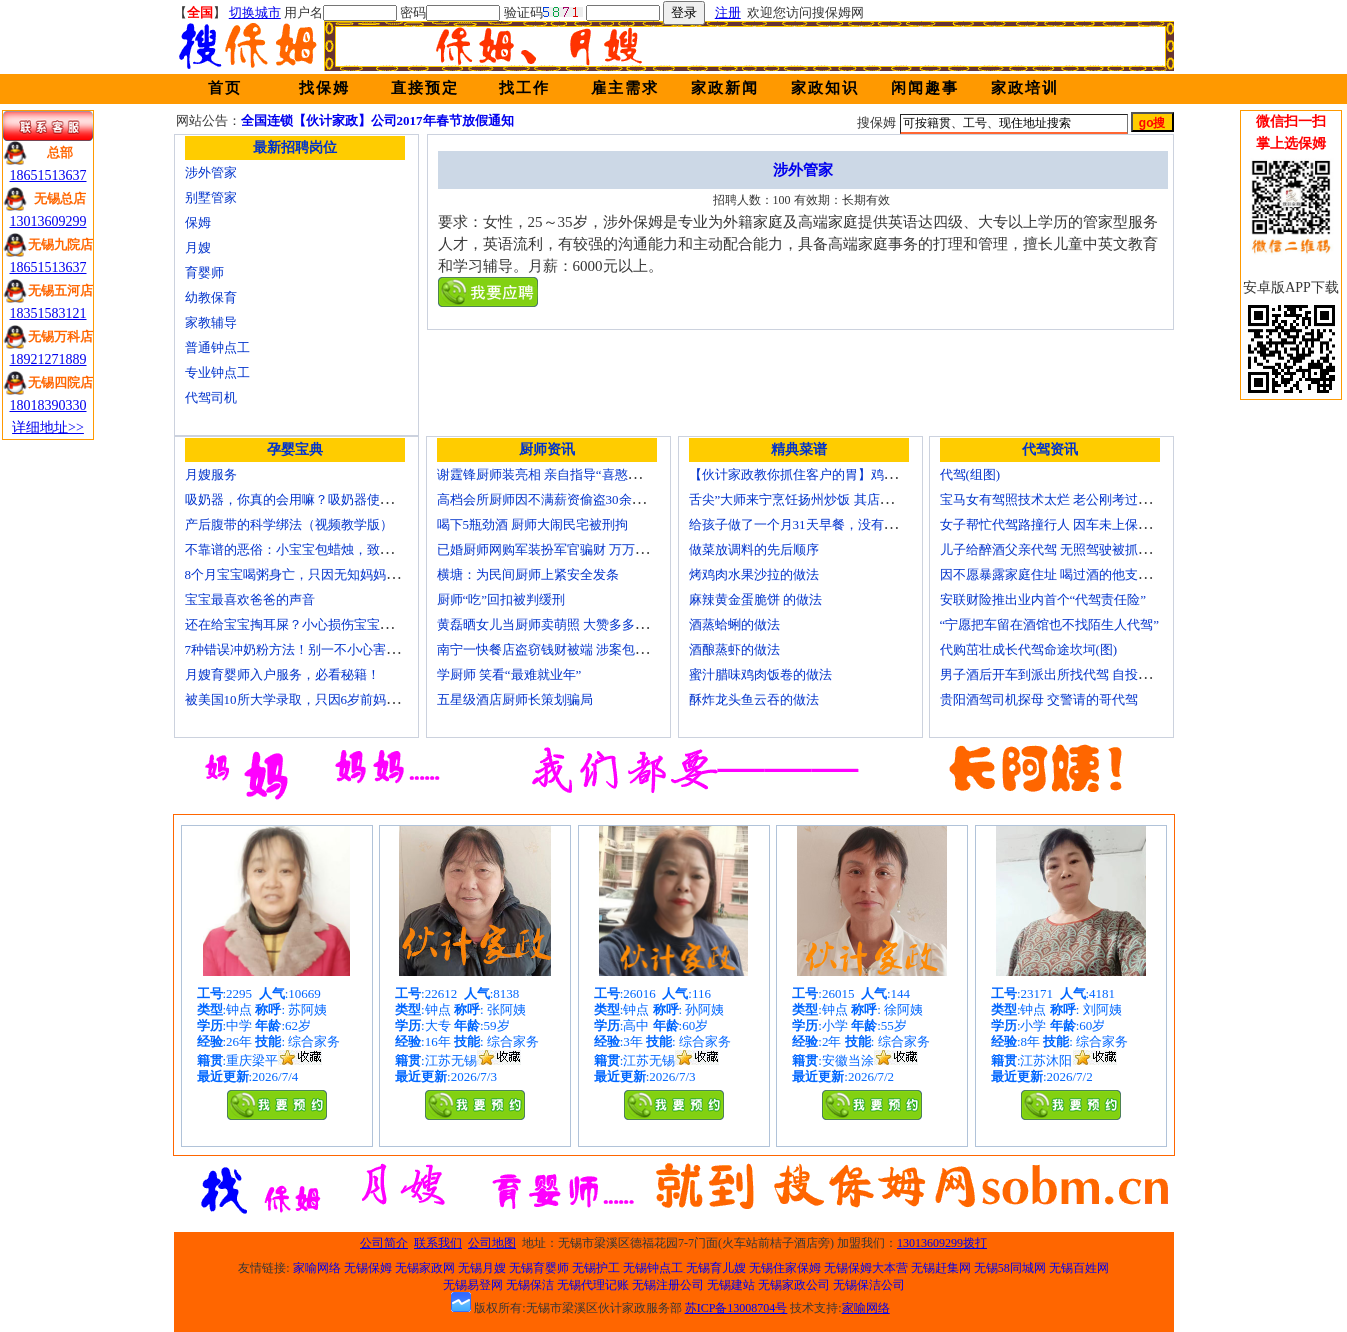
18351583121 (48, 313)
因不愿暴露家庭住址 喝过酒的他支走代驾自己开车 (1084, 574)
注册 (728, 12)
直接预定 (425, 88)
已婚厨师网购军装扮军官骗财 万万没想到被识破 (575, 549)
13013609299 (48, 221)
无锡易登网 (473, 1285)
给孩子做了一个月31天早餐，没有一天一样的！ (825, 524)
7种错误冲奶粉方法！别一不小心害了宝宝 (305, 649)
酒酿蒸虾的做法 (734, 649)
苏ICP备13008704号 (736, 1308)
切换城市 (255, 12)
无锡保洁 (530, 1285)
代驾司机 (211, 397)
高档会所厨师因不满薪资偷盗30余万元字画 (560, 499)
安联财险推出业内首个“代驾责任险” (1043, 599)
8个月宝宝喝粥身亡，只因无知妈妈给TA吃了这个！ (333, 574)
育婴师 (204, 272)
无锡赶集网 (941, 1268)
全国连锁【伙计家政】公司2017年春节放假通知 (377, 120)
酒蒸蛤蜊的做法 (734, 624)
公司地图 (492, 1243)
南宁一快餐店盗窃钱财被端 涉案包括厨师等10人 (575, 649)
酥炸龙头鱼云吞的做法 (754, 699)
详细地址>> (48, 427)
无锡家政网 (425, 1268)
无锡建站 (731, 1285)
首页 (225, 88)
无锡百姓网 (1079, 1268)
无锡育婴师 (539, 1268)
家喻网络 (317, 1268)
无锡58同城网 (1010, 1268)
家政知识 (825, 88)
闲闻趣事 (925, 88)
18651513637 (48, 175)
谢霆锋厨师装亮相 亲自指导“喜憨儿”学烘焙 (561, 474)
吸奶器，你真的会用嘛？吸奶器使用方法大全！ (321, 499)
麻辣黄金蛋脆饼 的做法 (755, 599)
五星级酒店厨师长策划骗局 (515, 699)
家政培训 (1025, 88)
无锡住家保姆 (785, 1268)
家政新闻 (725, 88)
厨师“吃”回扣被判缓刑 (501, 599)
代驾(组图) (970, 474)
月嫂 (198, 247)
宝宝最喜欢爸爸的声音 (250, 599)
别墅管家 (211, 197)
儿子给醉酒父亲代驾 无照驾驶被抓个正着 (1058, 549)
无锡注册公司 (668, 1285)
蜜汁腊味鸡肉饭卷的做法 (760, 674)
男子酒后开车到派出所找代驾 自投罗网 (1052, 674)
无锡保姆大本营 (866, 1268)
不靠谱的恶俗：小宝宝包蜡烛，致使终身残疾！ (321, 549)
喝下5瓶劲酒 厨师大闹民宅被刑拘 (533, 524)
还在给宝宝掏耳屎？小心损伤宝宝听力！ (302, 624)
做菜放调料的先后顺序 (754, 549)
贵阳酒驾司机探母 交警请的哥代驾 (1039, 699)
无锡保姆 (368, 1268)
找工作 (524, 88)
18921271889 (48, 359)
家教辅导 (211, 322)
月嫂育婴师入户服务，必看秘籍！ (282, 674)
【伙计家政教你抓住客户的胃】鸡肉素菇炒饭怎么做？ (845, 474)
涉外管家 (211, 172)
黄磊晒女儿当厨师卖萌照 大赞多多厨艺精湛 (562, 624)
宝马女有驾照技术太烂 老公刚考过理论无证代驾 (1078, 499)
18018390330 (48, 405)
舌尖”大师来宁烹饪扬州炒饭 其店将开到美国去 (823, 499)
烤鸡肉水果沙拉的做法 (754, 574)
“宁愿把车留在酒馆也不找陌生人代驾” (1050, 624)
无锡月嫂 (482, 1268)
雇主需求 (625, 88)
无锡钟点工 (653, 1268)
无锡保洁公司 (869, 1285)
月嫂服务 (211, 474)
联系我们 (438, 1243)
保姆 (198, 222)
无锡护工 (596, 1268)
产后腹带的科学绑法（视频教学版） (289, 524)
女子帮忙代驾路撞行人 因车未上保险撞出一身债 (1078, 524)
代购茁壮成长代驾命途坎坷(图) (1029, 649)
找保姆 (324, 88)
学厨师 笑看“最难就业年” (509, 674)
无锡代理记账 (593, 1285)
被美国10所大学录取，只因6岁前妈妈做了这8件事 (328, 699)
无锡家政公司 (794, 1285)
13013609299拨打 (942, 1243)
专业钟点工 (217, 372)
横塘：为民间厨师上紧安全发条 (528, 574)
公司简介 (384, 1243)
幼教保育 (211, 297)
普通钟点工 (217, 347)
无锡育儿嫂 (716, 1268)
